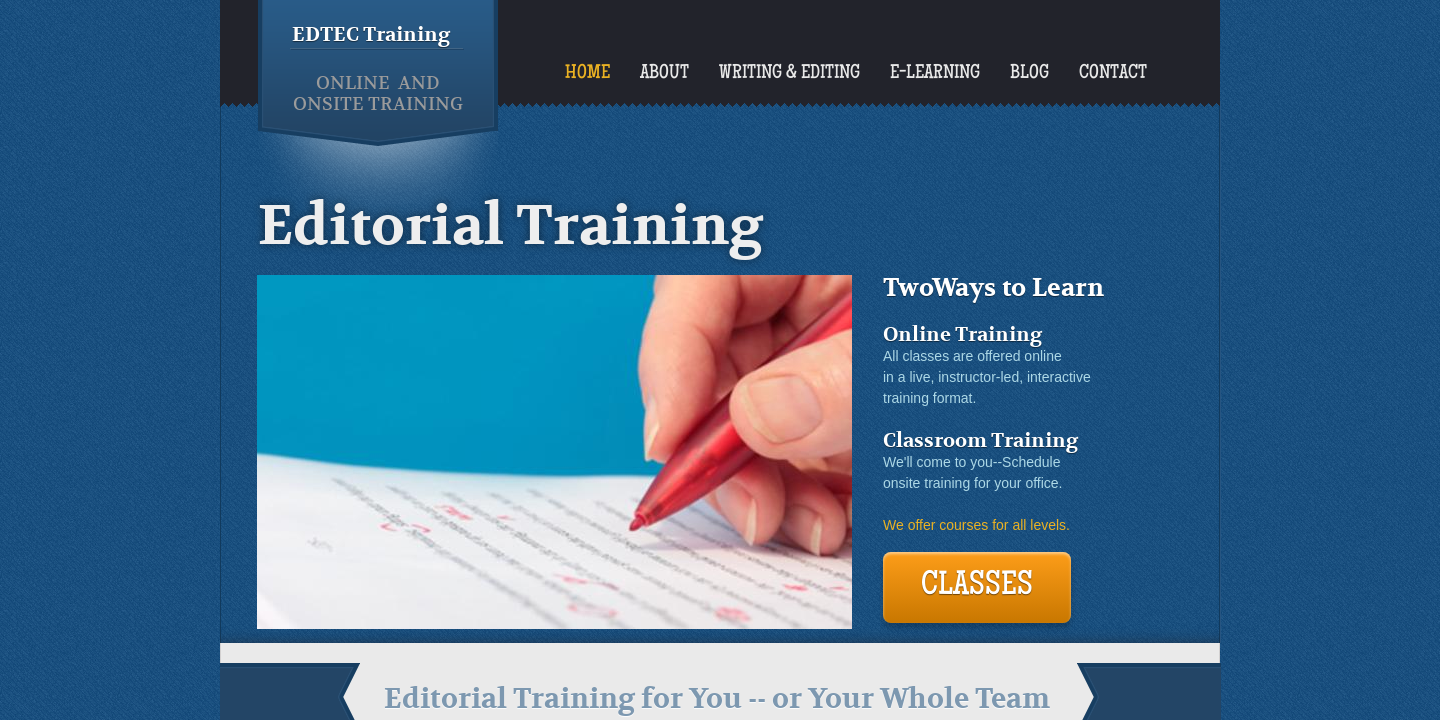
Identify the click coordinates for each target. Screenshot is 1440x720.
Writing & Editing (789, 74)
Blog (1029, 74)
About (664, 74)
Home (587, 74)
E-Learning (935, 74)
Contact (1113, 74)
